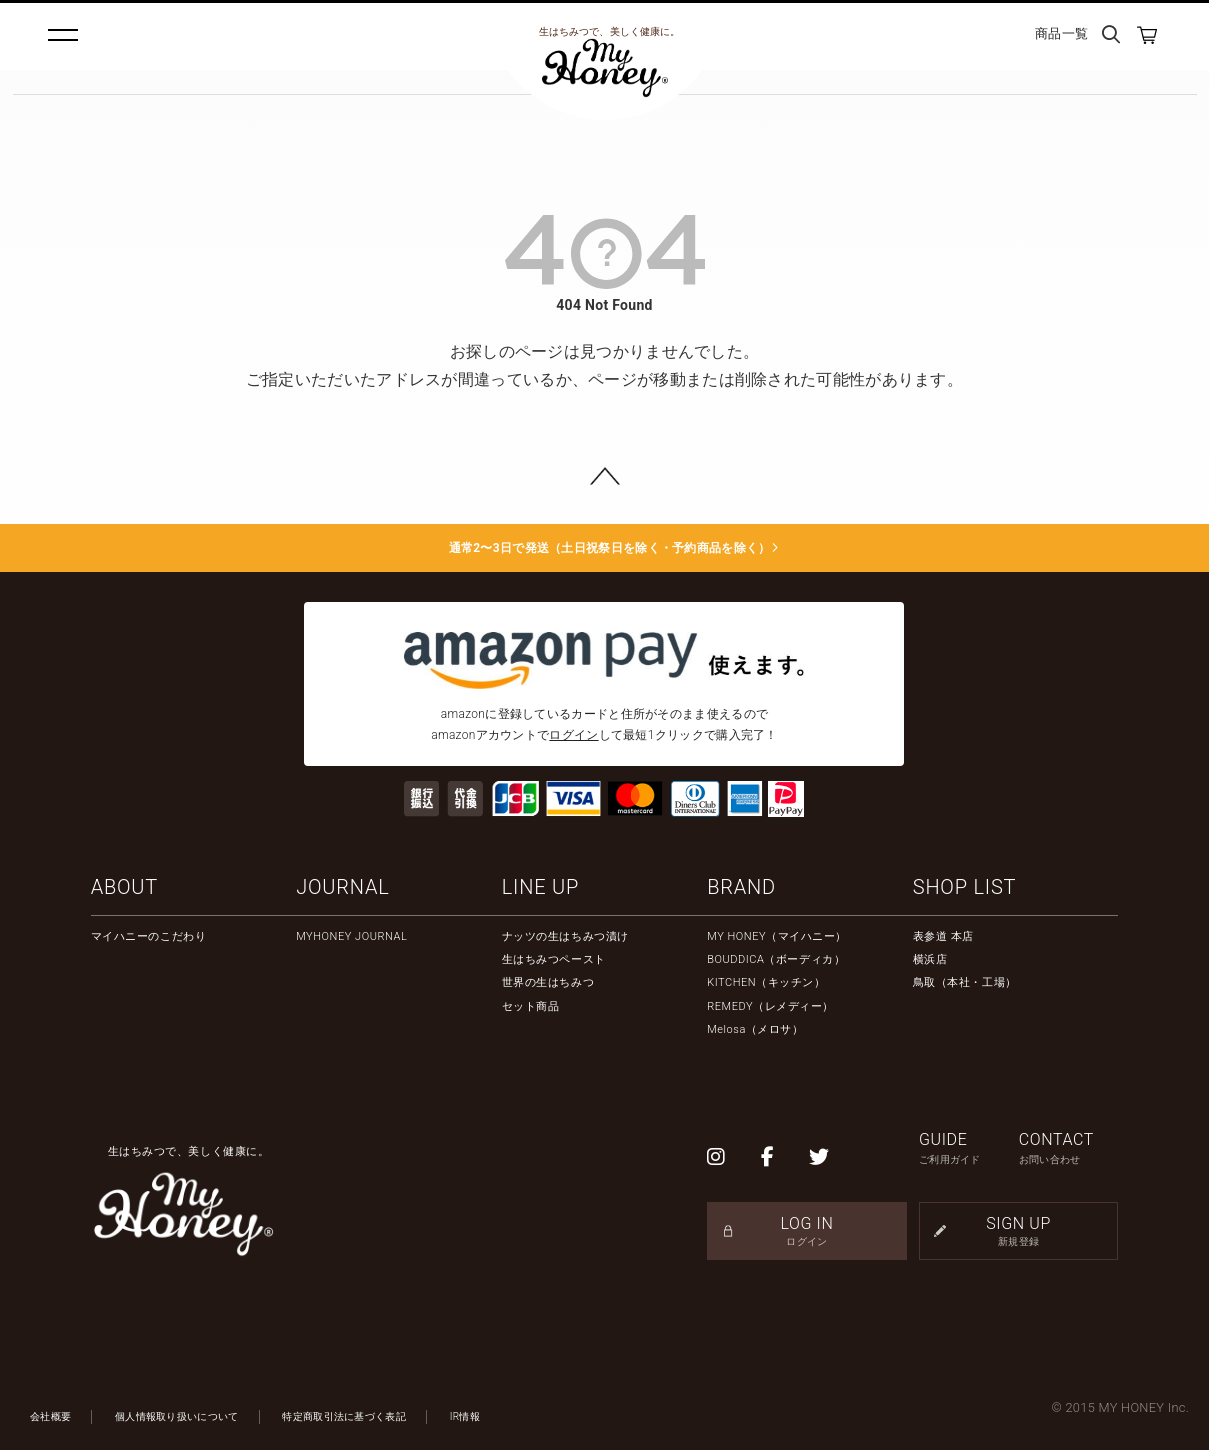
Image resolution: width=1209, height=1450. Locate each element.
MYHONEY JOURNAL (351, 936)
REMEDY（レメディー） (770, 1006)
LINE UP (540, 887)
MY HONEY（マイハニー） (777, 936)
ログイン (573, 735)
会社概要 (50, 1416)
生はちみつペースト (554, 959)
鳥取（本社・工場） (965, 982)
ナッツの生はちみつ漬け (565, 936)
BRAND (741, 887)
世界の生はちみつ (548, 982)
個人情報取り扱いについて (177, 1416)
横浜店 (930, 959)
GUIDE (969, 1148)
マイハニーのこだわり (149, 936)
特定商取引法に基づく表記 (344, 1416)
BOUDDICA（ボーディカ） (776, 959)
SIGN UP (1018, 1231)
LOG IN (806, 1231)
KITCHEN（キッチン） (766, 982)
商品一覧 (1061, 33)
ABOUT (124, 887)
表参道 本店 (943, 936)
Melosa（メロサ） (755, 1029)
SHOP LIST (965, 887)
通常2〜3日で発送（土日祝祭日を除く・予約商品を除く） (604, 548)
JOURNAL (342, 887)
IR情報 (465, 1416)
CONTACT (1069, 1148)
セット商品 (531, 1006)
